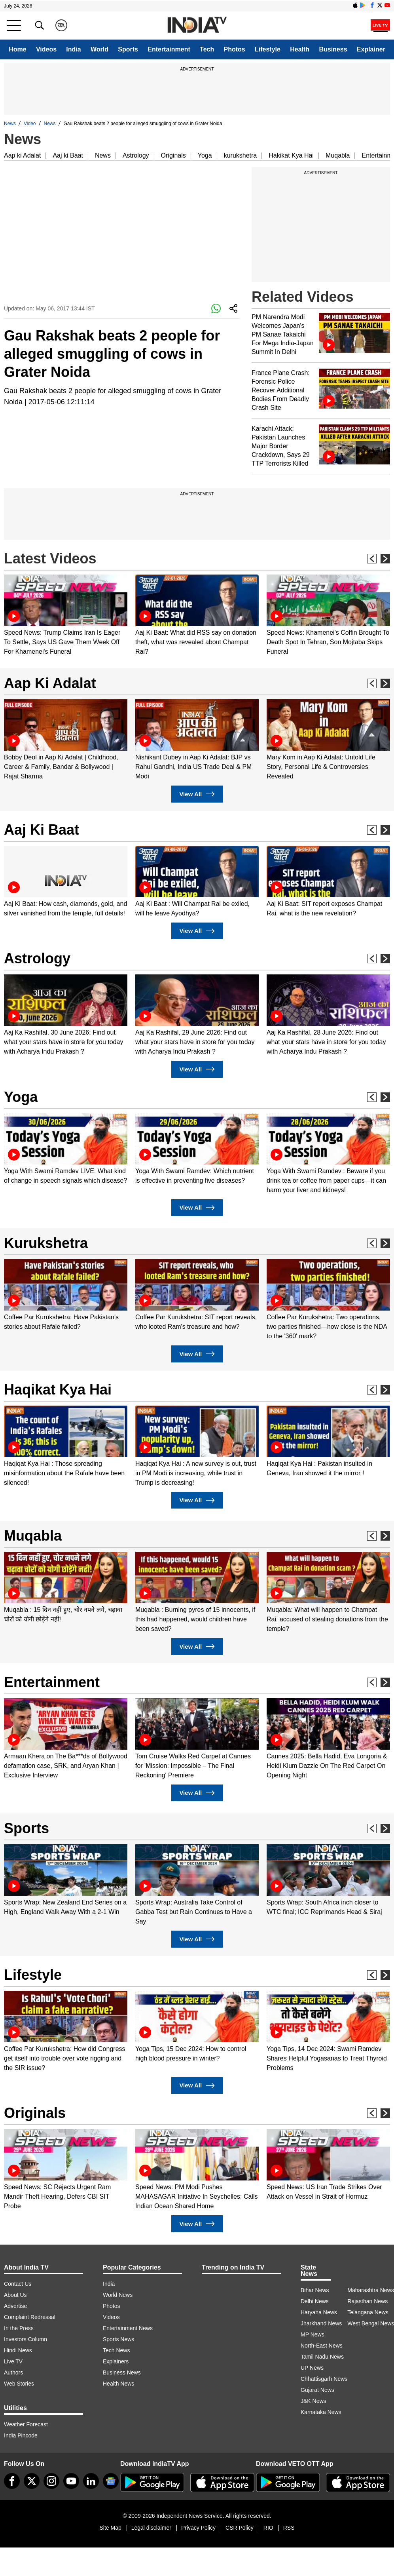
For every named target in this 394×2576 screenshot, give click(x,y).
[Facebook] (12, 2481)
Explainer (371, 49)
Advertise (15, 2306)
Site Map (110, 2528)
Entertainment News (128, 2328)
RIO (268, 2528)
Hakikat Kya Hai (291, 155)
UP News (312, 2368)
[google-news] (111, 2481)
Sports (128, 49)
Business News (122, 2372)
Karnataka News (321, 2412)
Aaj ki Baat (68, 155)
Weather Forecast (26, 2424)
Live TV (13, 2361)
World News (118, 2295)
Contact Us (17, 2284)
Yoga (205, 155)
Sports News (118, 2339)
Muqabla (338, 155)
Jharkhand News (321, 2323)
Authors (13, 2372)
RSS (289, 2528)
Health (299, 49)
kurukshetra (240, 155)
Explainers (116, 2361)
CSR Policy (239, 2528)
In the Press (19, 2328)
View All (196, 794)
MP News (312, 2334)
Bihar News (315, 2290)
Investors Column (25, 2339)
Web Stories (19, 2383)
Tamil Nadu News (322, 2356)
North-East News (322, 2345)
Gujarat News (317, 2390)
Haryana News (319, 2312)
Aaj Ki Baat (41, 830)
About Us (15, 2295)
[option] (65, 615)
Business (333, 49)
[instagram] (51, 2481)
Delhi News (315, 2301)
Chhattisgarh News (324, 2379)
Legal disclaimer (151, 2528)
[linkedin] (91, 2481)
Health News (118, 2383)
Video (30, 123)
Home (17, 49)
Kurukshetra (46, 1243)
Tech (207, 49)
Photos (234, 49)
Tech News (116, 2350)
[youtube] (71, 2481)
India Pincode (21, 2435)
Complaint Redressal (29, 2317)
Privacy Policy (198, 2528)
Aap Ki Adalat (50, 683)
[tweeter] (32, 2481)
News (10, 123)
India (73, 49)
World (99, 49)
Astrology (136, 155)
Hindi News (18, 2350)
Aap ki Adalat (22, 155)
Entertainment (169, 49)
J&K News (313, 2401)
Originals (173, 155)
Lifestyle (267, 49)
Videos (46, 49)
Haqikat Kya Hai (58, 1389)
